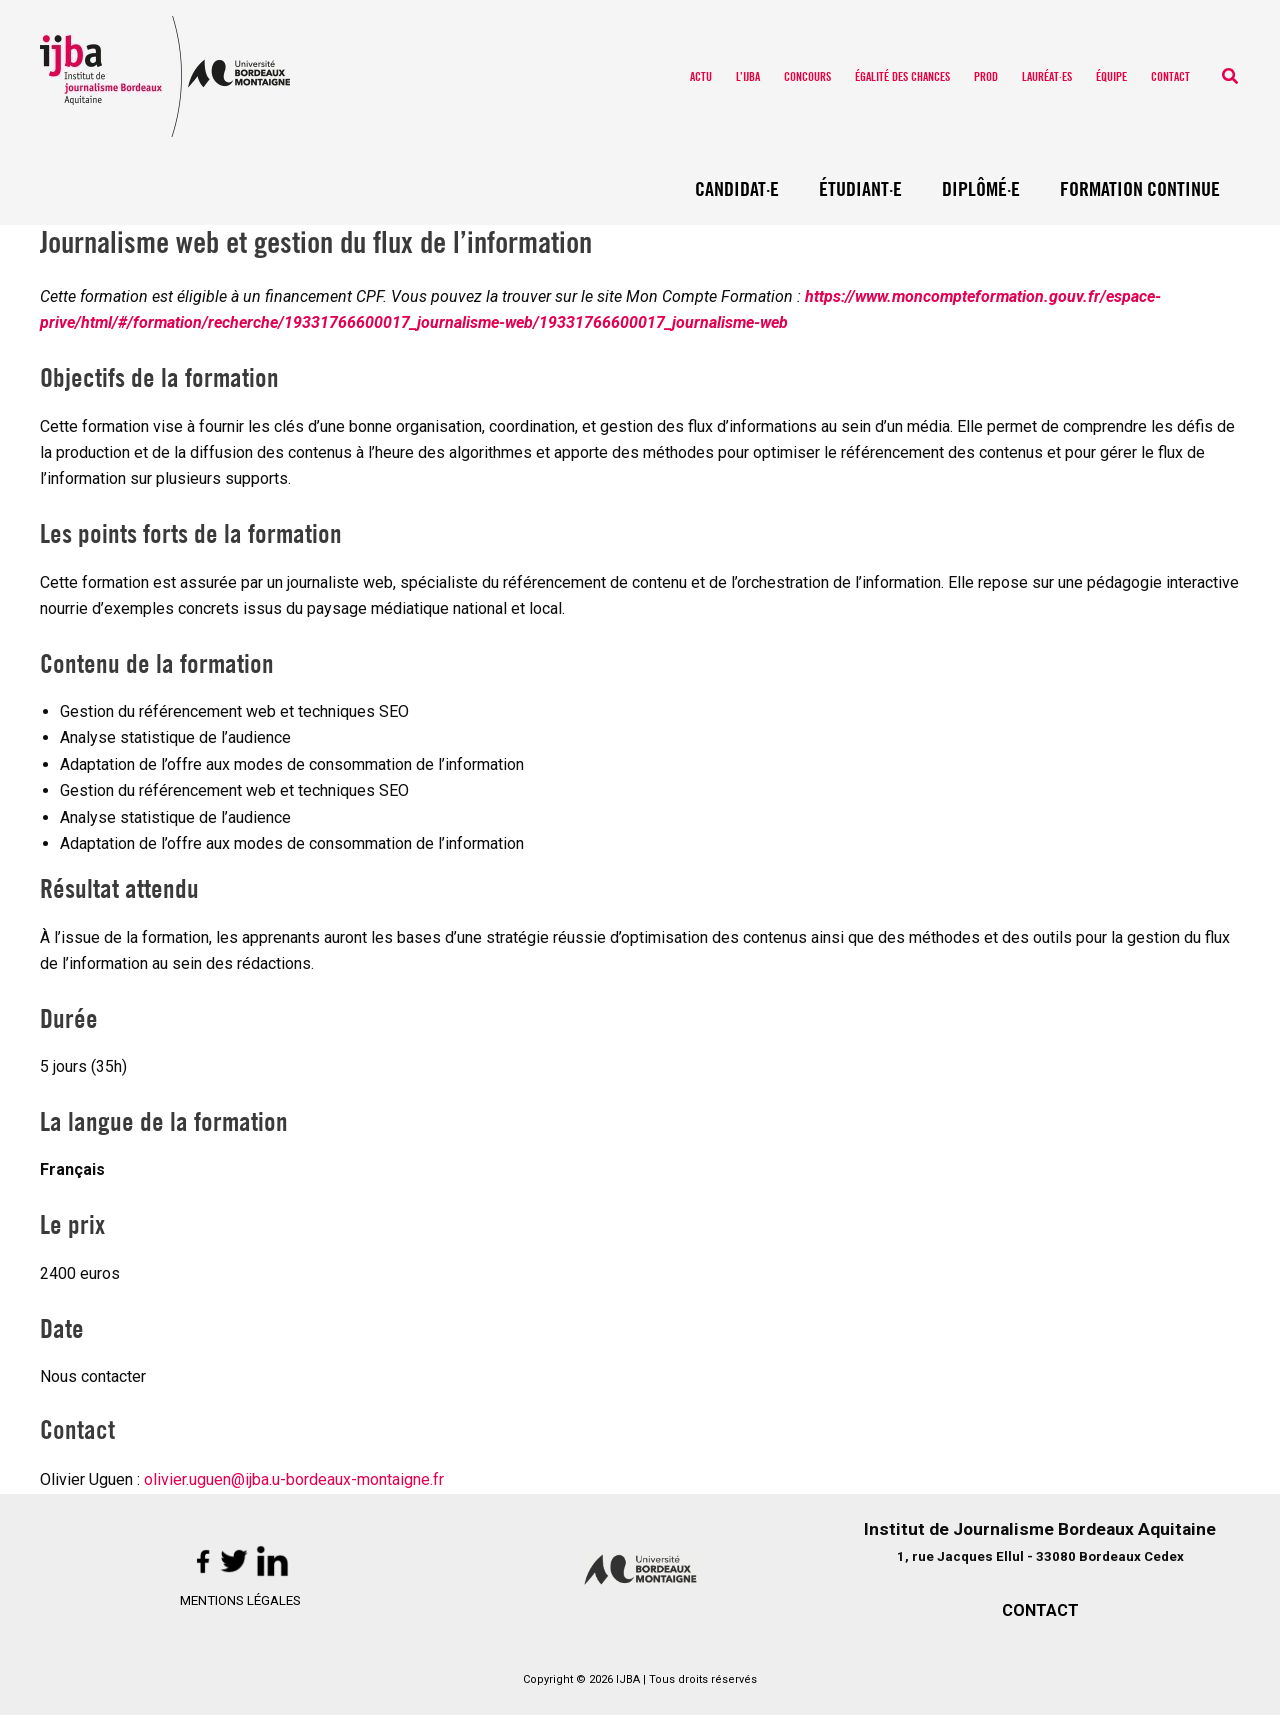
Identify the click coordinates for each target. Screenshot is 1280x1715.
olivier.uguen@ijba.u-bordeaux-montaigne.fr (294, 1479)
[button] (1231, 76)
